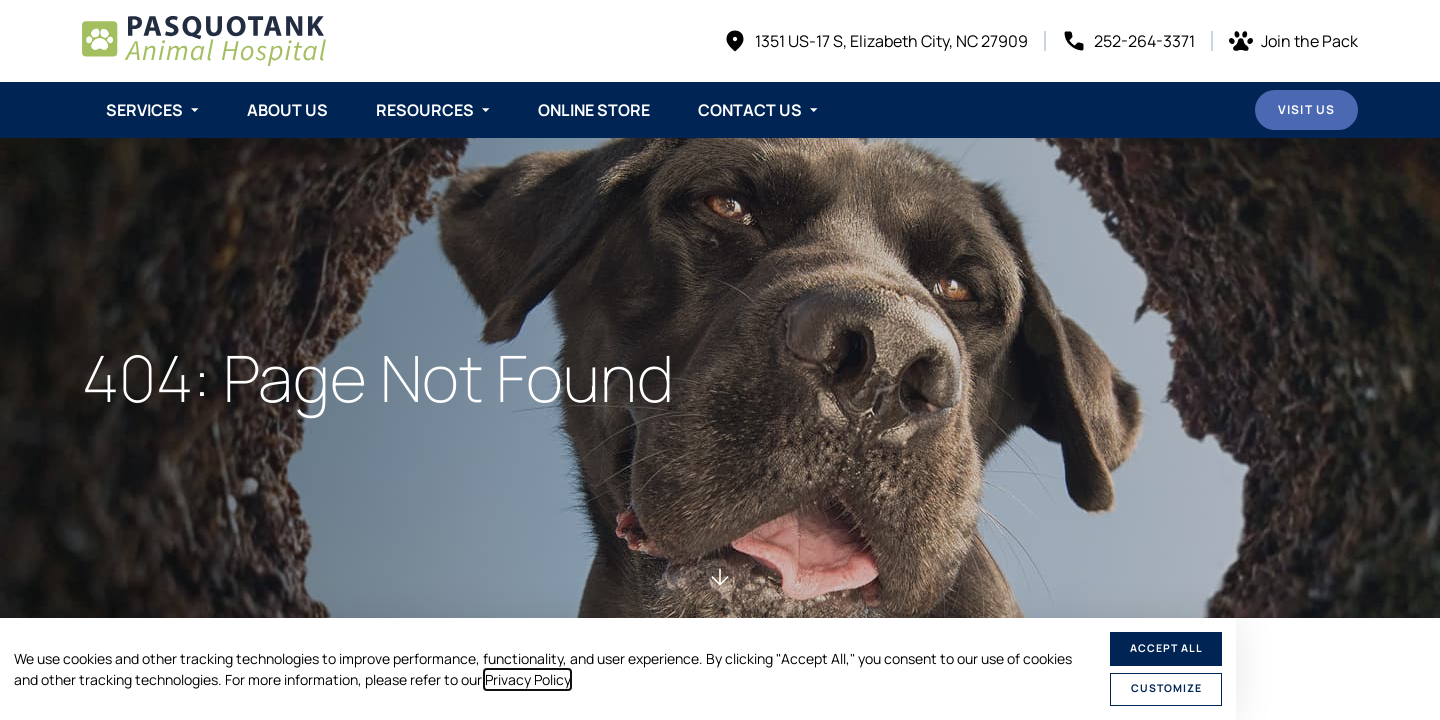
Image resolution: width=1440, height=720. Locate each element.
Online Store (594, 110)
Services (144, 110)
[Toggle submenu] (195, 110)
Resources (425, 110)
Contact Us (750, 110)
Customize (1166, 688)
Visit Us (1306, 109)
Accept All (1166, 648)
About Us (287, 110)
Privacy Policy (527, 679)
